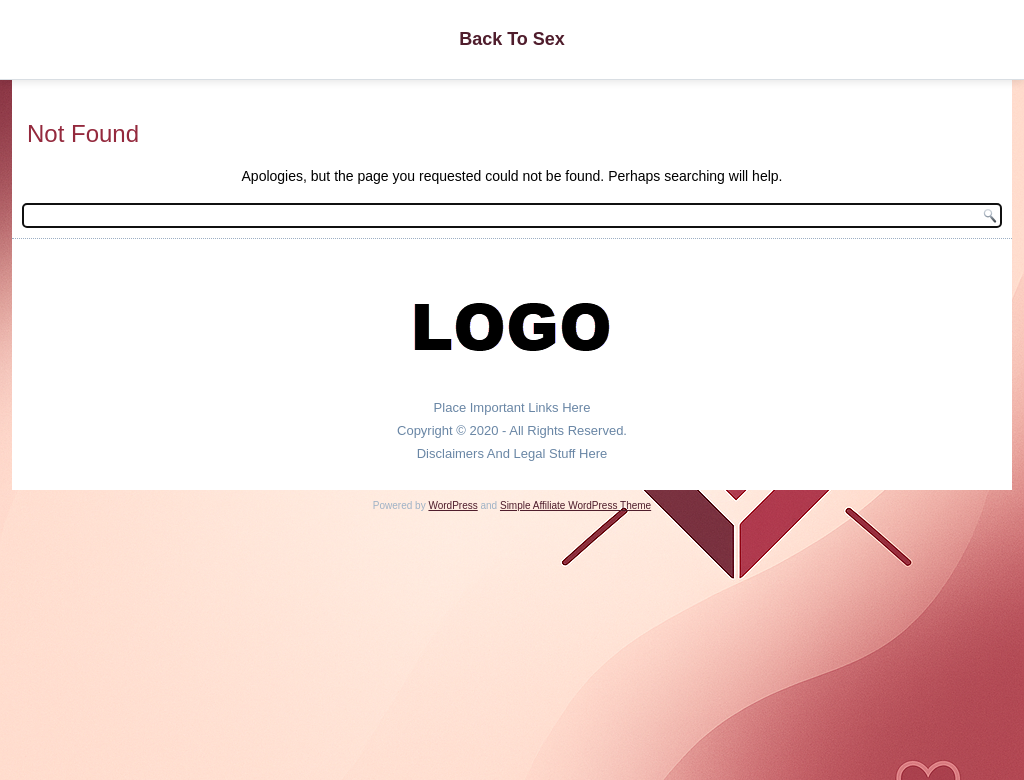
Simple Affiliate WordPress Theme (575, 505)
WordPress (452, 505)
